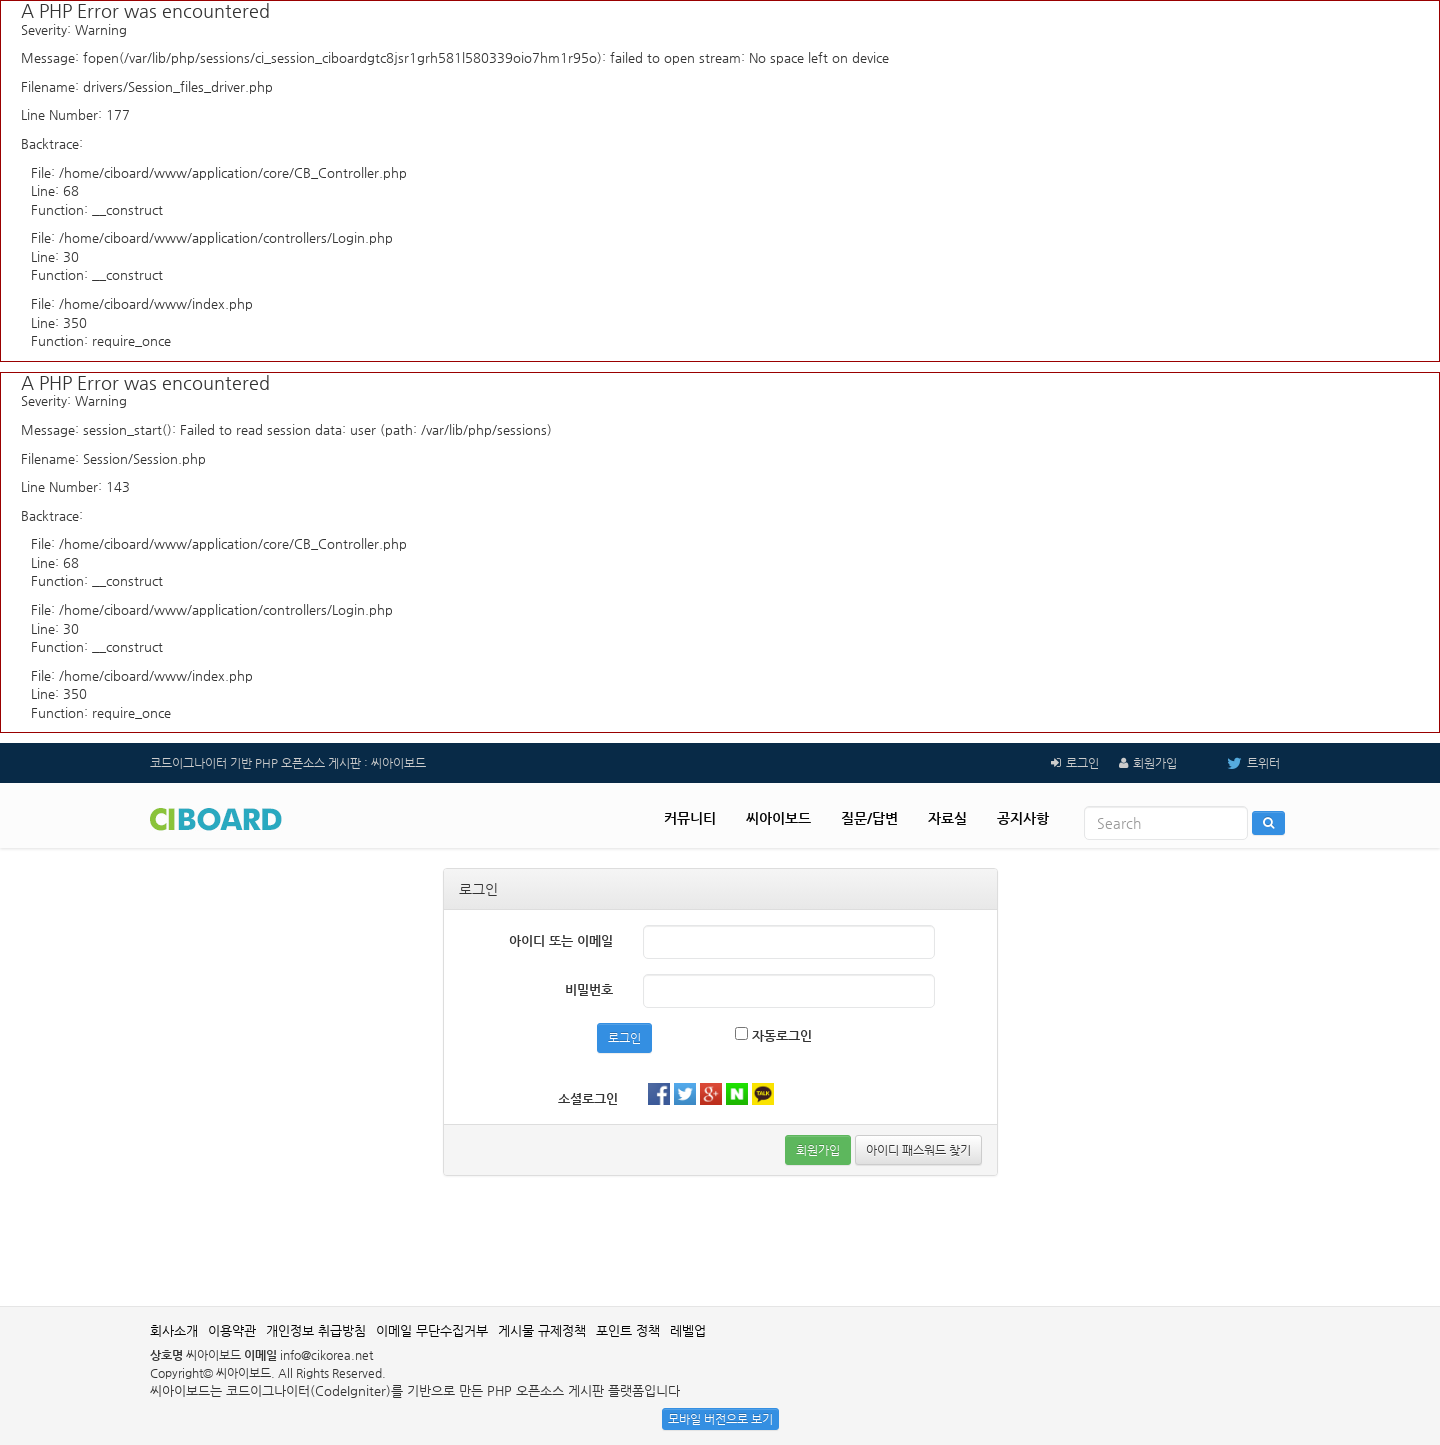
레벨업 (688, 1330)
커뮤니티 (690, 818)
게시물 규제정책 (542, 1330)
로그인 (1082, 763)
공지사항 (1023, 818)
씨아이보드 (778, 818)
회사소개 (174, 1330)
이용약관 (232, 1330)
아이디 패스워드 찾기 (918, 1150)
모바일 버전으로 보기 (720, 1419)
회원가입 (1155, 763)
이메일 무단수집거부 (432, 1330)
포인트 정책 (628, 1330)
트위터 (1238, 763)
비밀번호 (589, 989)
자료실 (947, 818)
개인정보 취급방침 (316, 1330)
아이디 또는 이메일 (561, 940)
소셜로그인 (588, 1098)
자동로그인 (773, 1035)
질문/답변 (869, 818)
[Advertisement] (720, 1241)
